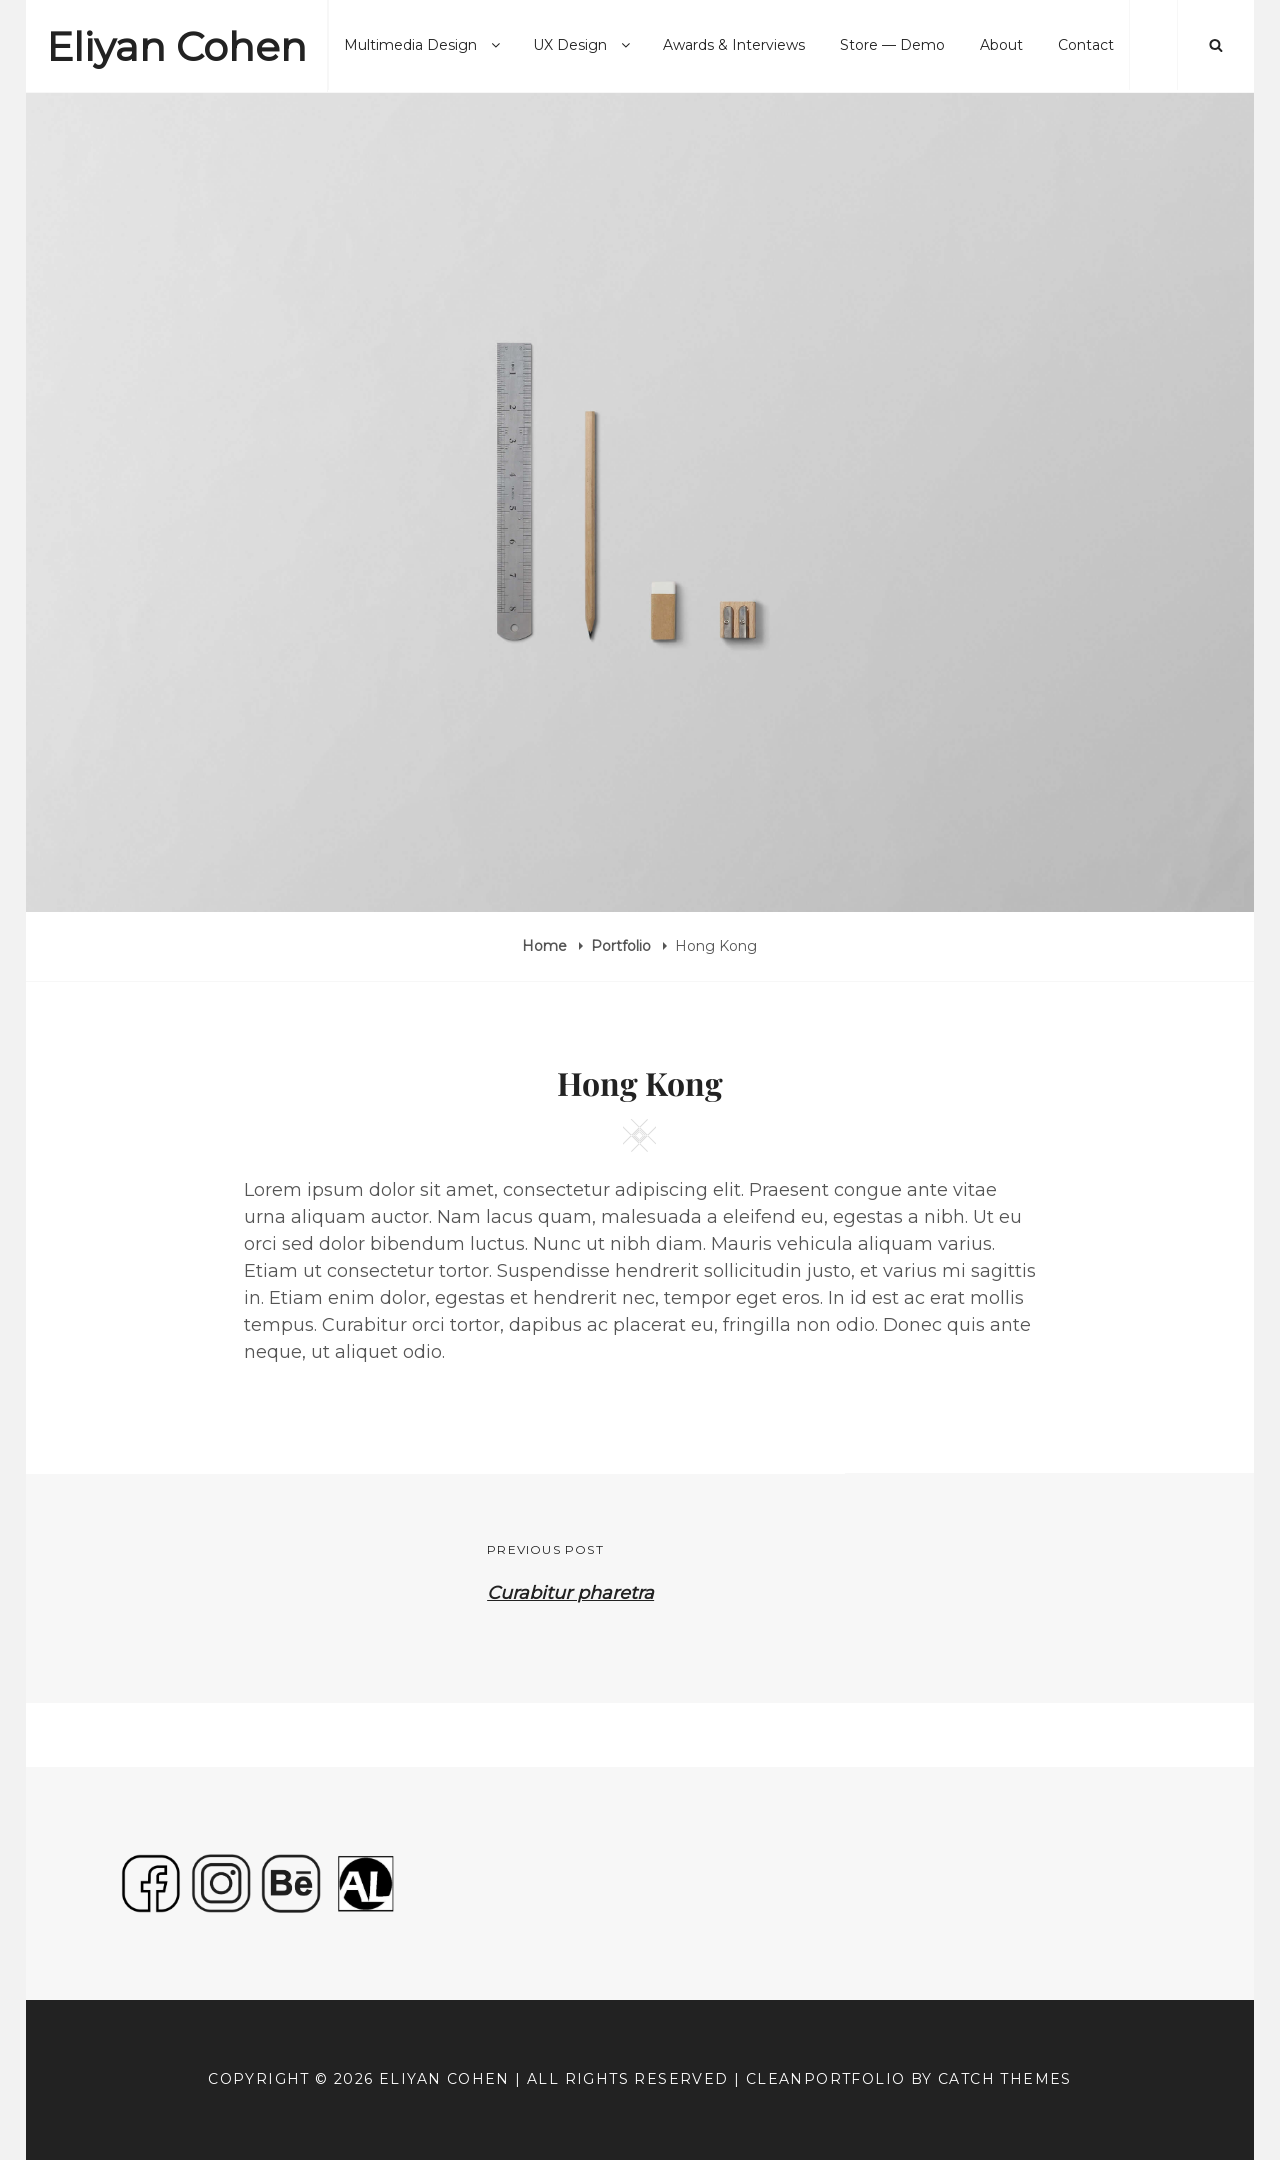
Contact (1086, 45)
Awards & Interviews (734, 45)
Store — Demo (892, 45)
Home (546, 946)
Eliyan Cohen (176, 46)
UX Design (583, 45)
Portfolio (623, 946)
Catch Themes (1005, 2079)
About (1001, 45)
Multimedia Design (423, 45)
